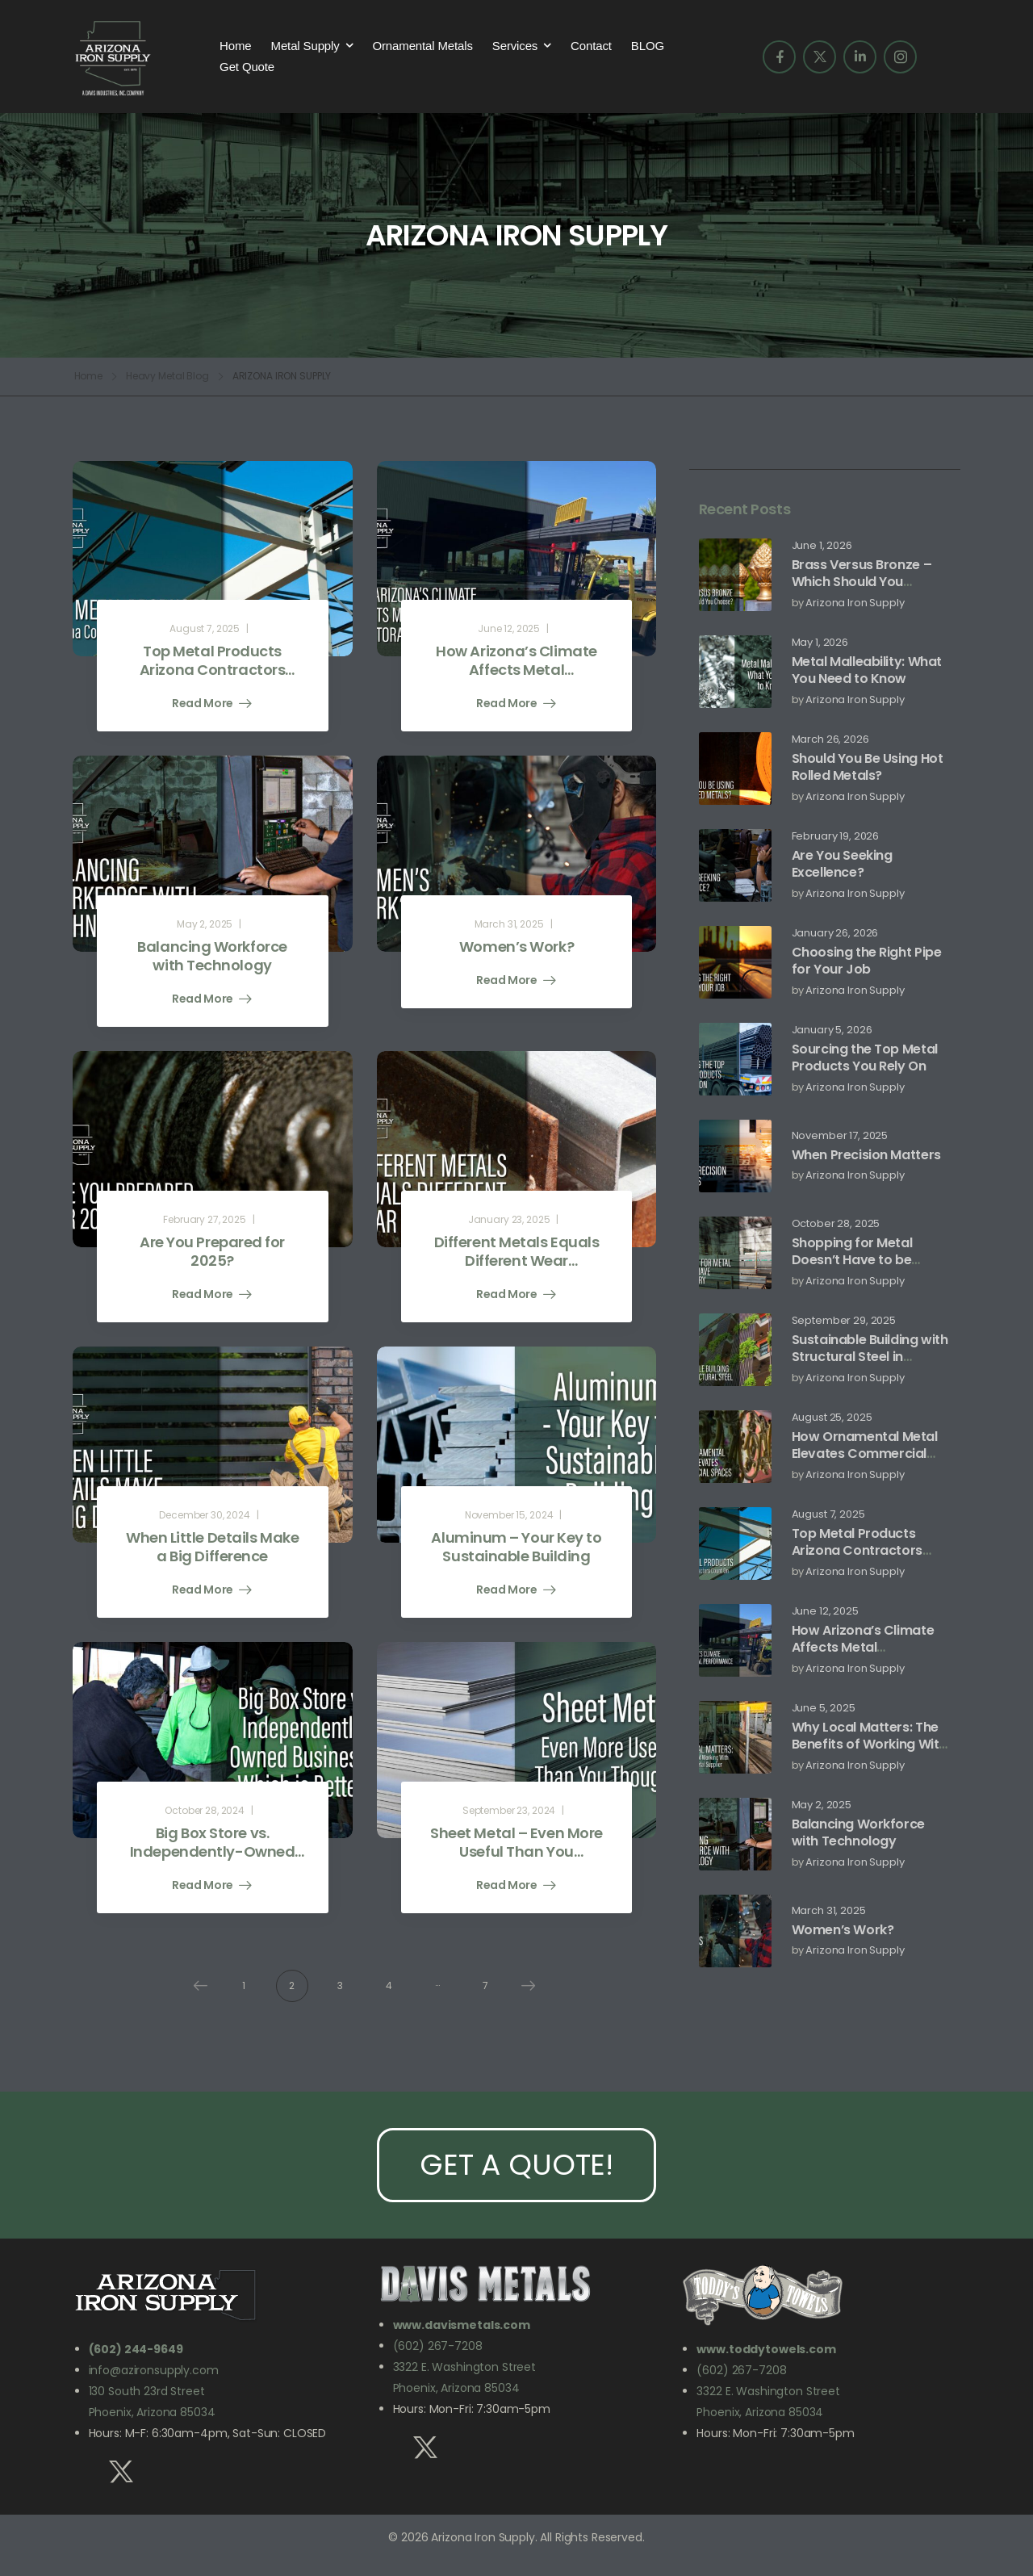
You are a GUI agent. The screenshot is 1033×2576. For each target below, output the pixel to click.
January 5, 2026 (832, 1030)
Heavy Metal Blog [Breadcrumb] (167, 376)
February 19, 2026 (836, 837)
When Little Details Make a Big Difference (212, 1546)
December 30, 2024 (204, 1515)
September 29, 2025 (844, 1321)
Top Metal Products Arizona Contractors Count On (857, 1550)
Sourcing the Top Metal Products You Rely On (865, 1057)
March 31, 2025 (829, 1911)
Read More (204, 704)
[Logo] (113, 56)
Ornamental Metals (422, 45)
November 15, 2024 (509, 1515)
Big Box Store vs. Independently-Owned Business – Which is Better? (212, 1861)
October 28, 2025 (836, 1224)
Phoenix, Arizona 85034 (456, 2388)
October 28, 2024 (205, 1810)
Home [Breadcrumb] (88, 376)
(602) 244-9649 (136, 2349)
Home (235, 45)
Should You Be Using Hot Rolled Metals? (867, 767)
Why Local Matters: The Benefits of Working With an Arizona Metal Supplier (869, 1752)
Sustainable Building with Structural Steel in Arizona (870, 1356)
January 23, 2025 (509, 1219)
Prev (196, 1986)
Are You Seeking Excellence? (842, 864)
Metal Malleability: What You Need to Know (867, 670)
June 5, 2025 (823, 1708)
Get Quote (247, 66)
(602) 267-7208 (438, 2346)
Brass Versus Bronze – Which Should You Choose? (862, 581)
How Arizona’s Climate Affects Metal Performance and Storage (863, 1655)
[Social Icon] (779, 56)
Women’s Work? (843, 1929)
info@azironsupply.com (154, 2370)
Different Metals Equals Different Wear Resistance (517, 1261)
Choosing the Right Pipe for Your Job (867, 960)
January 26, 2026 (835, 933)
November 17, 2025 (840, 1136)
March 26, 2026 (830, 740)
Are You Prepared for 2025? (212, 1251)
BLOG (647, 45)
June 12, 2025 (825, 1612)
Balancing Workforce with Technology (858, 1832)
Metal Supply (305, 45)
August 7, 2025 (828, 1515)
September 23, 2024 (508, 1810)
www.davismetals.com (461, 2325)
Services (514, 45)
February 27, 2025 (204, 1219)
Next (524, 1986)
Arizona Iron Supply (854, 603)
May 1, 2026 (820, 643)
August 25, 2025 (832, 1418)
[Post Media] (735, 574)
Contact (591, 45)
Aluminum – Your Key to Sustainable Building (516, 1546)
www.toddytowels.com (765, 2349)
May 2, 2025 (821, 1805)
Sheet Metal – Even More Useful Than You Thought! (516, 1852)
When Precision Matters (866, 1155)
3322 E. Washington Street (465, 2367)
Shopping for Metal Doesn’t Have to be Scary (852, 1260)
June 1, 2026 (822, 546)
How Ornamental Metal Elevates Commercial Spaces (865, 1453)
